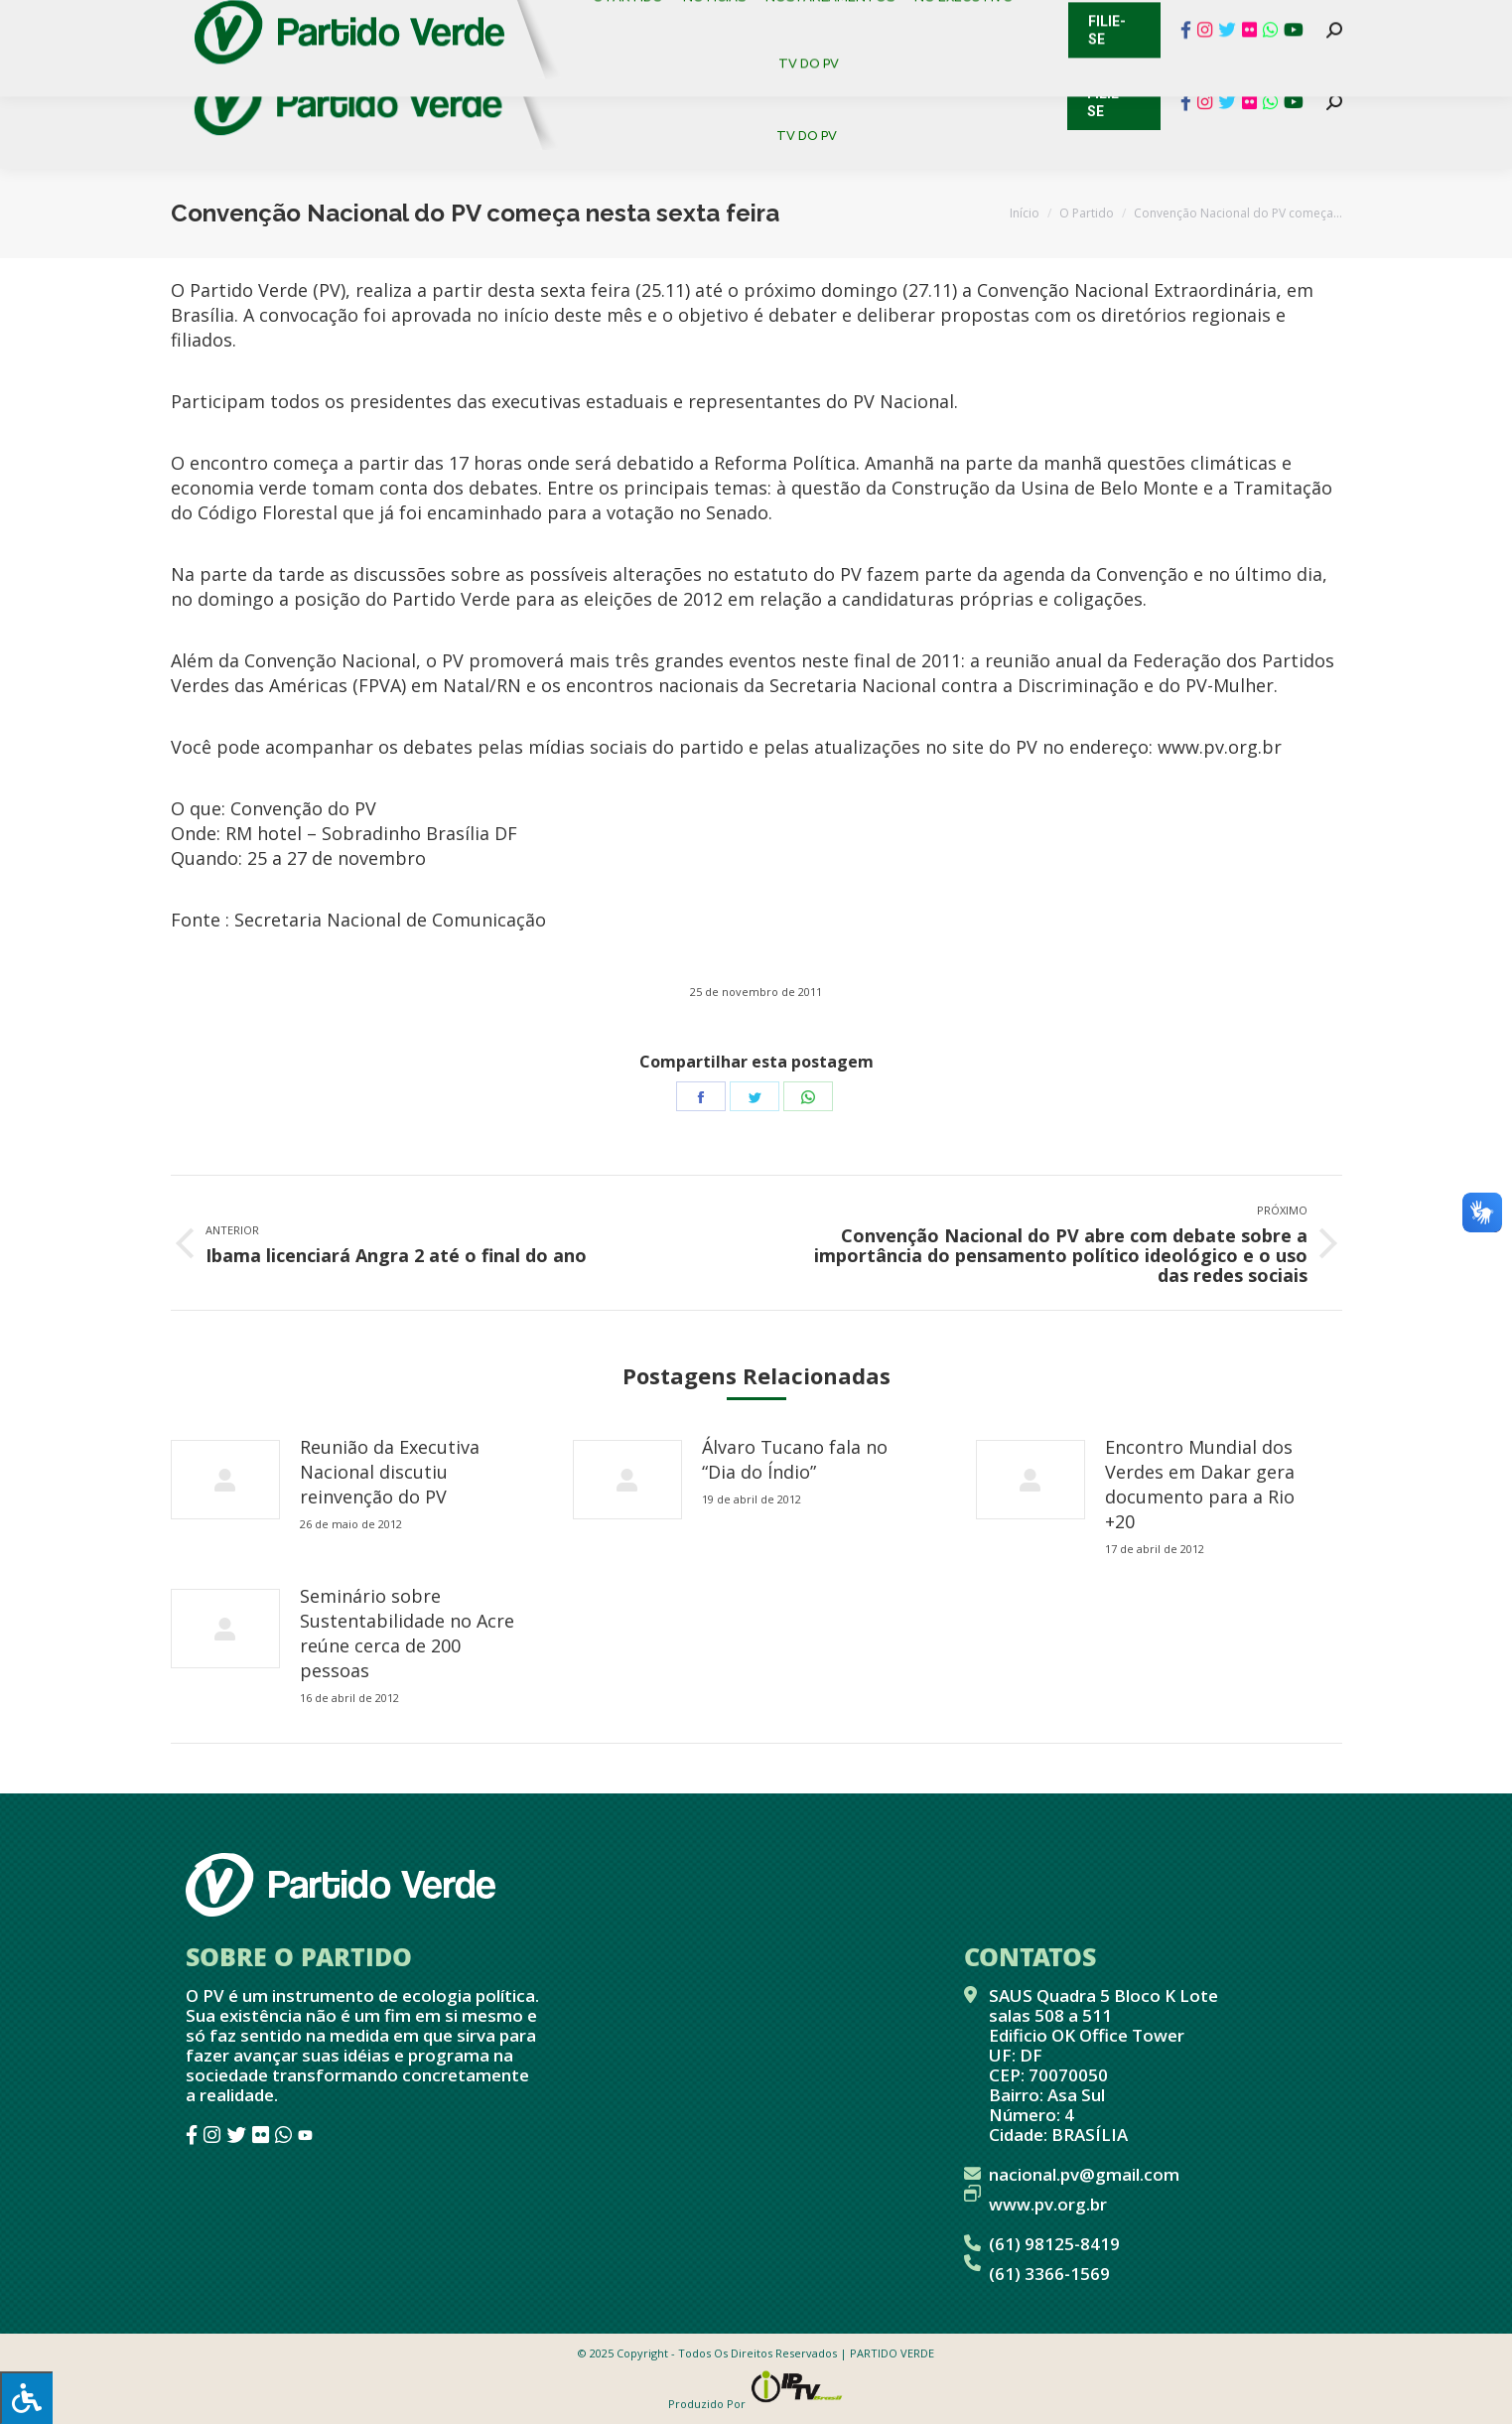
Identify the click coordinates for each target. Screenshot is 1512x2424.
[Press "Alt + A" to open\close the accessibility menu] (26, 2397)
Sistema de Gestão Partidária (436, 20)
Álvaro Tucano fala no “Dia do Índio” (795, 1459)
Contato (155, 20)
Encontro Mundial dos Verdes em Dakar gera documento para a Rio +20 (1200, 1484)
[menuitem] (637, 69)
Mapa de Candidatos (658, 20)
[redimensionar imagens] (225, 1479)
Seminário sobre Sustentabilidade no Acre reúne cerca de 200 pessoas (407, 1633)
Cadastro (254, 20)
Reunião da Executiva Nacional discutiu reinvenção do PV (390, 1471)
